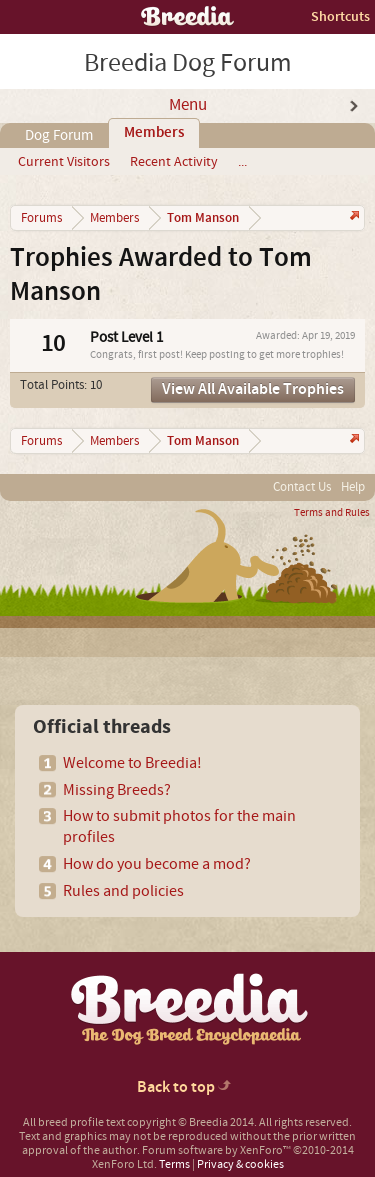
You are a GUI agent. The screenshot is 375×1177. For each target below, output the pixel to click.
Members (154, 133)
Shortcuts (340, 16)
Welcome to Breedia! (132, 763)
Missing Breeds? (117, 790)
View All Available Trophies (253, 389)
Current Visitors (64, 162)
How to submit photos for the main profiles (179, 826)
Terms (174, 1164)
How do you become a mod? (157, 864)
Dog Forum (59, 135)
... (242, 162)
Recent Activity (174, 162)
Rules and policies (123, 891)
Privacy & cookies (240, 1164)
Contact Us (302, 487)
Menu (188, 105)
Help (353, 487)
